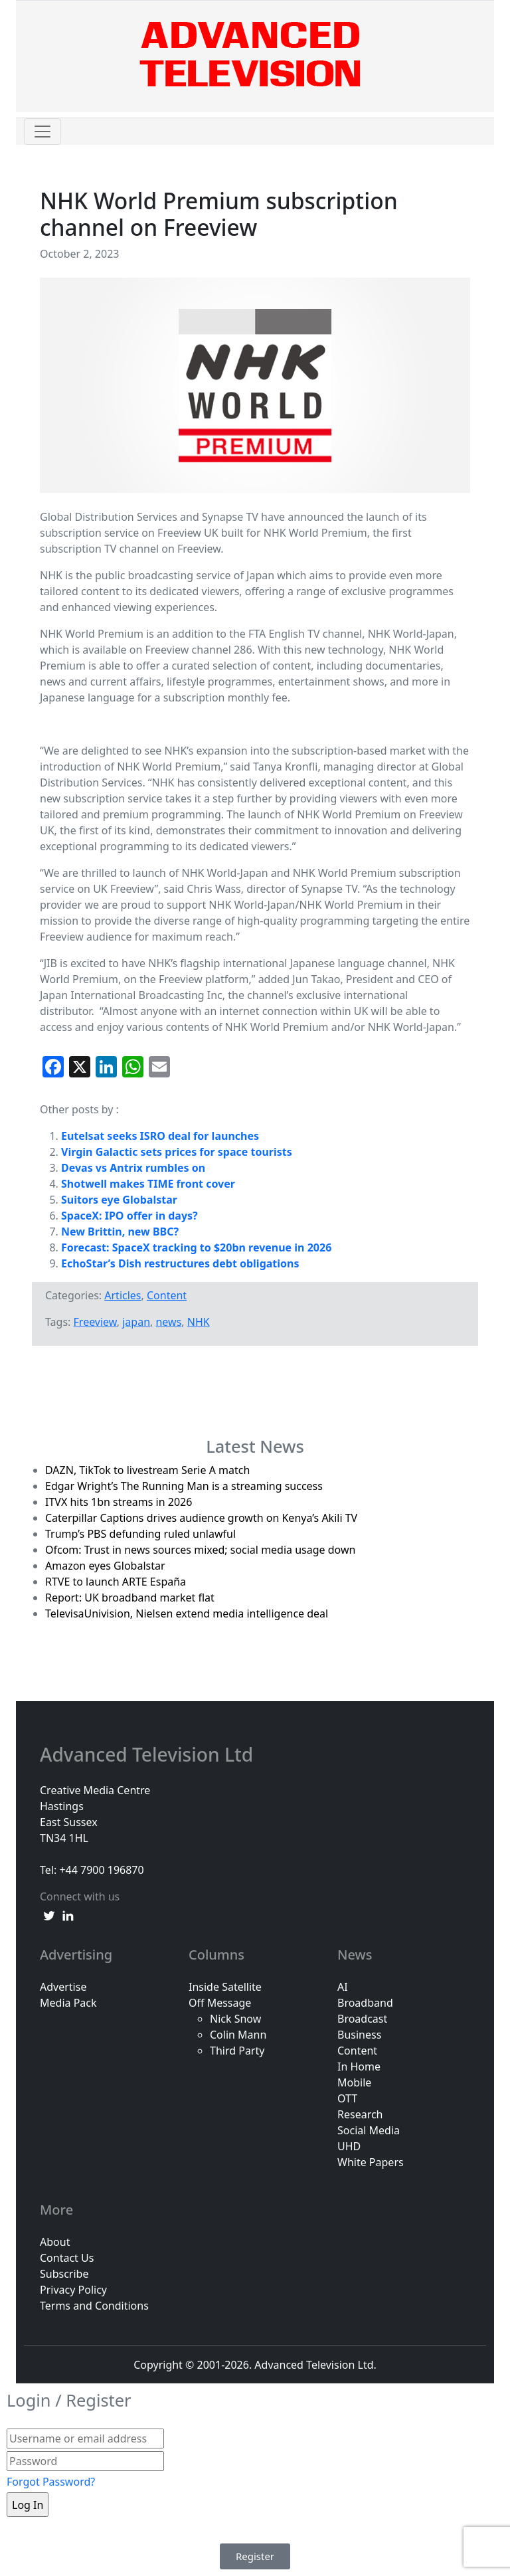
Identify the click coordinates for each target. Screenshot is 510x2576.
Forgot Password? (51, 2481)
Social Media (368, 2130)
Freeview (95, 1322)
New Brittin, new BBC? (120, 1231)
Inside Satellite (225, 1986)
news (168, 1322)
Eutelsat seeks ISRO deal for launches (160, 1136)
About (55, 2242)
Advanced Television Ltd (149, 1755)
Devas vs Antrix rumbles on (133, 1167)
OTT (347, 2098)
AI (342, 1986)
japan (136, 1322)
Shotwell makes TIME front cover (148, 1183)
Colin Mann (238, 2034)
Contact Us (67, 2258)
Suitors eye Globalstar (119, 1199)
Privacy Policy (73, 2289)
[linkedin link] (67, 1915)
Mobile (354, 2082)
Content (167, 1295)
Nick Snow (235, 2018)
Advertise (63, 1986)
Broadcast (362, 2018)
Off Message (220, 2002)
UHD (349, 2146)
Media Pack (68, 2002)
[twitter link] (49, 1915)
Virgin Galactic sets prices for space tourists (176, 1152)
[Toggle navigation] (42, 131)
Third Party (237, 2050)
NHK (198, 1322)
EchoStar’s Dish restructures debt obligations (180, 1263)
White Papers (370, 2162)
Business (359, 2034)
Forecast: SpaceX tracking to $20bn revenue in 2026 (196, 1247)
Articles (122, 1295)
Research (360, 2114)
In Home (359, 2066)
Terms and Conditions (94, 2305)
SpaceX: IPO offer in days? (129, 1215)
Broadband (365, 2002)
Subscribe (64, 2273)
